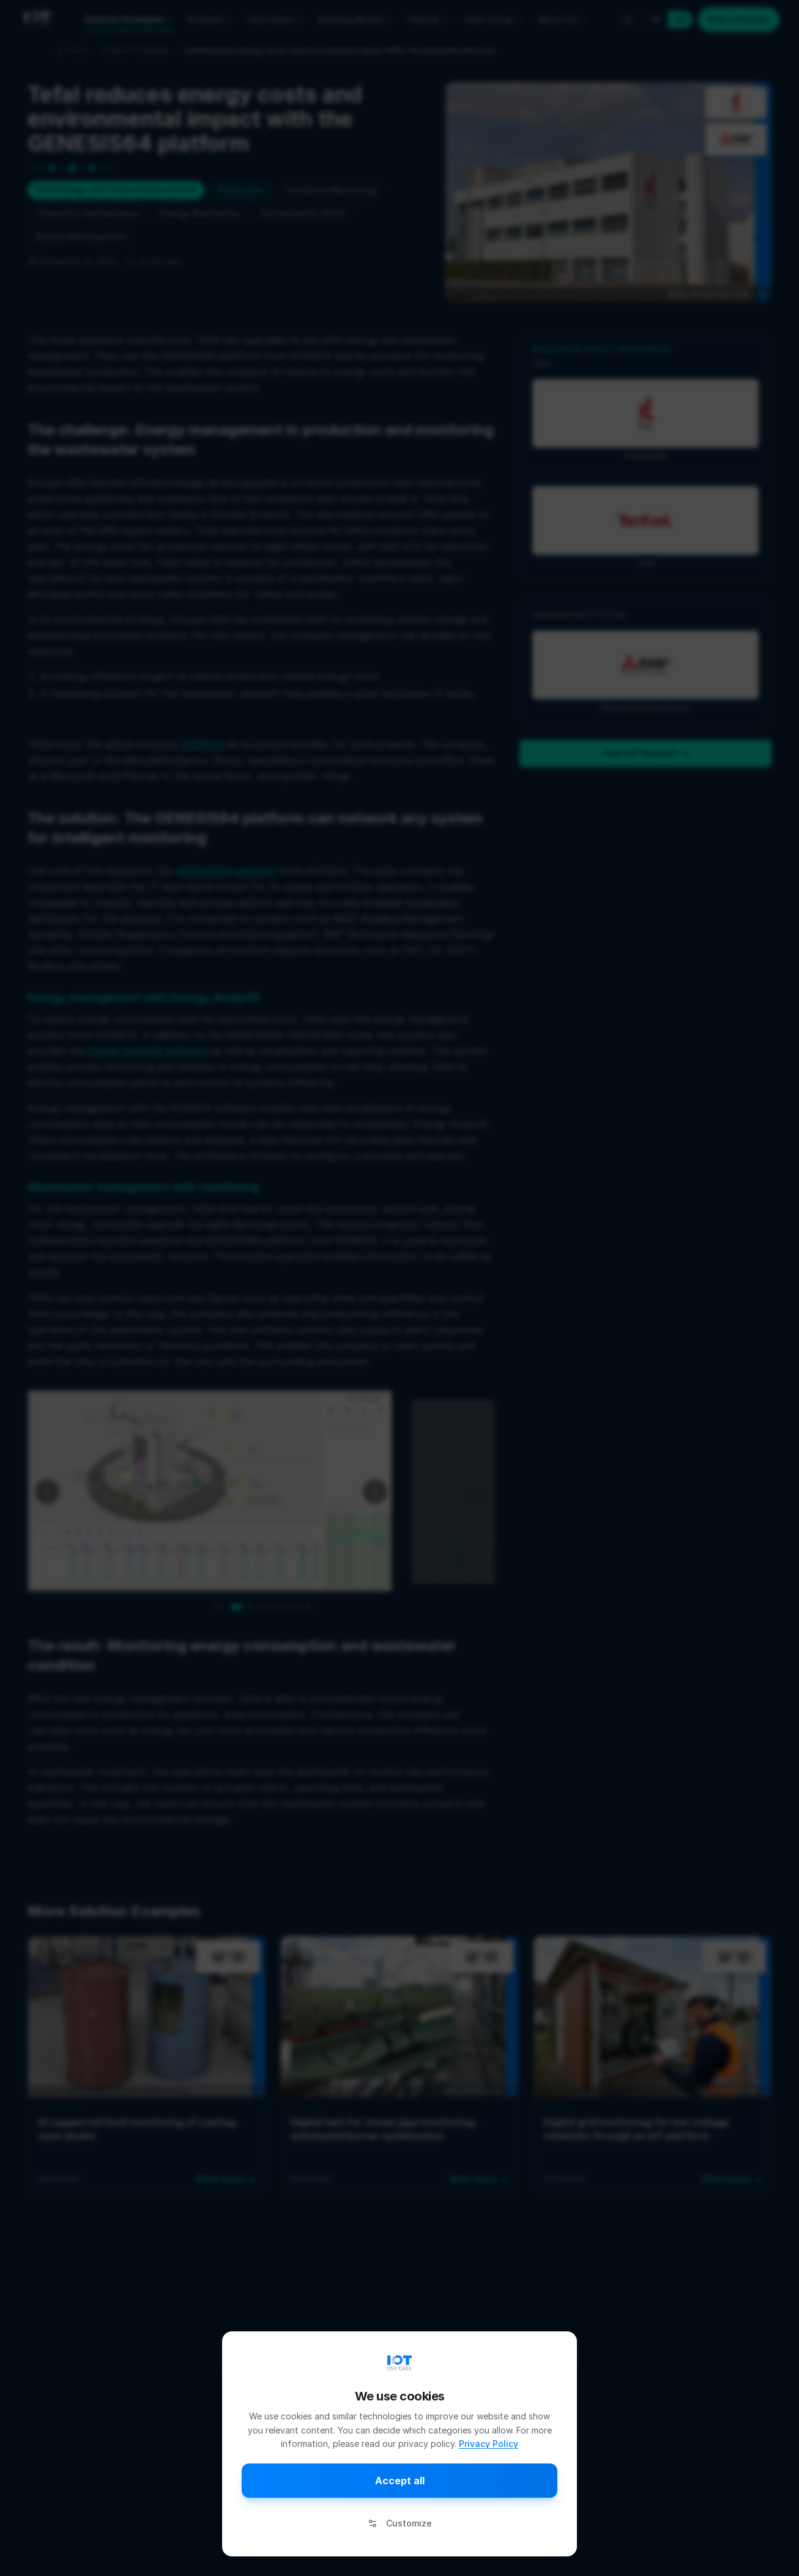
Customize (400, 2523)
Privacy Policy (488, 2443)
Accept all (400, 2480)
